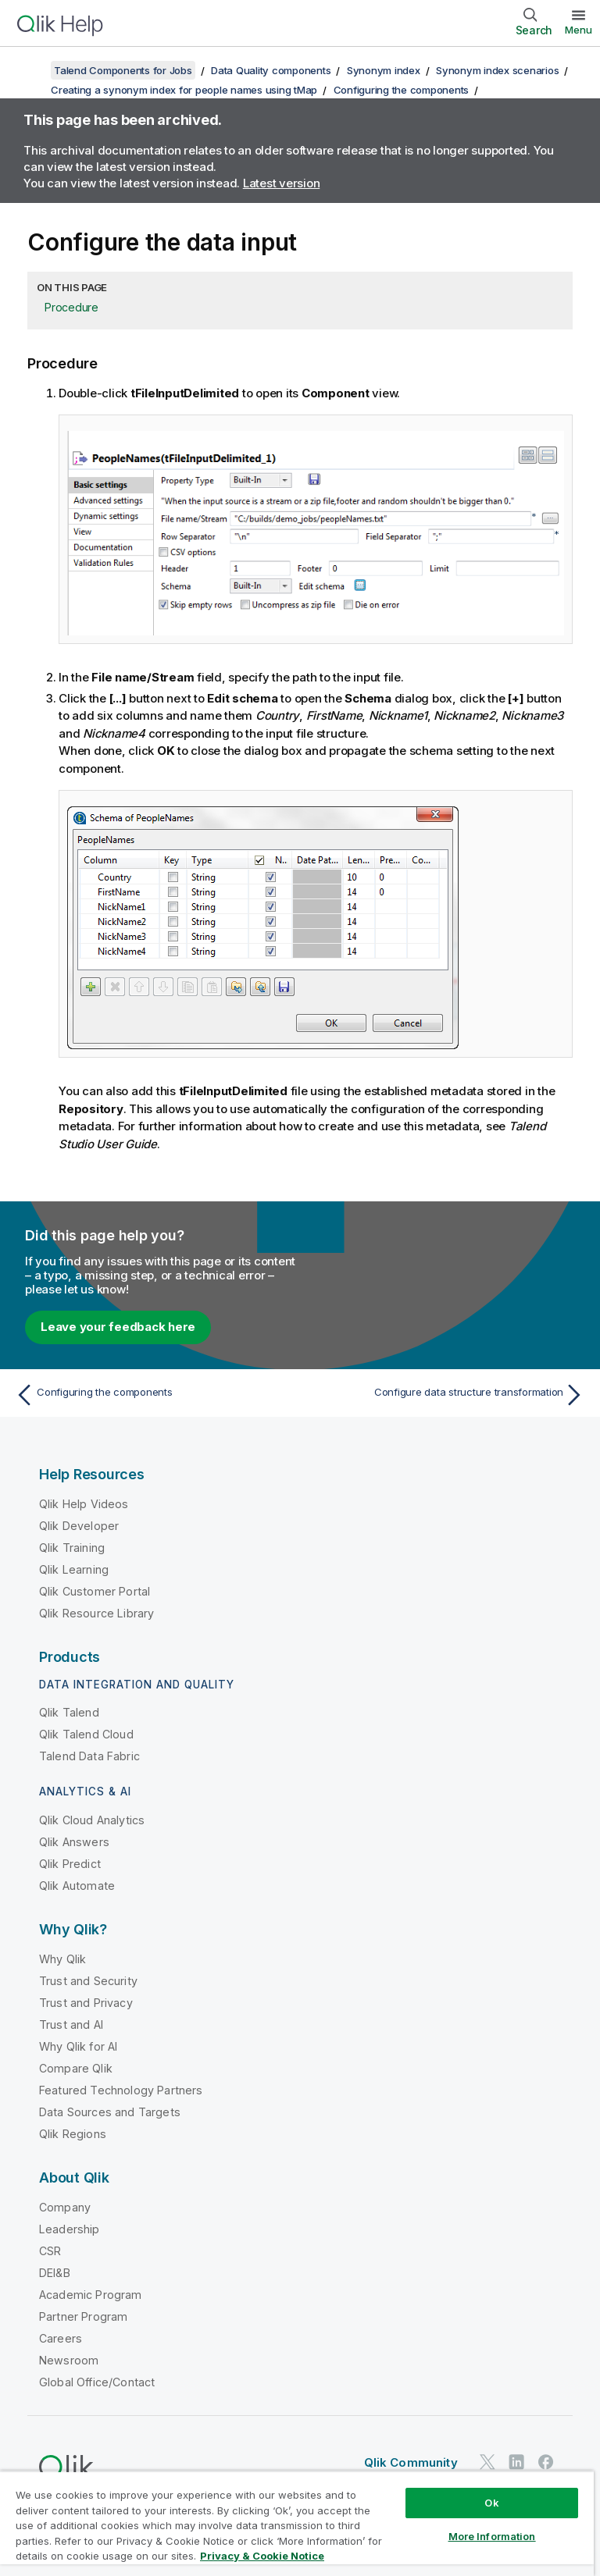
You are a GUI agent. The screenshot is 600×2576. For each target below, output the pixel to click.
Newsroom (68, 2360)
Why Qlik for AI (78, 2046)
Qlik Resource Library (96, 1613)
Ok (491, 2502)
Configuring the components (402, 90)
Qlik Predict (70, 1863)
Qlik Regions (72, 2133)
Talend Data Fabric (89, 1756)
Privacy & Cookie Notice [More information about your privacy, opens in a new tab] (262, 2555)
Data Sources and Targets (109, 2112)
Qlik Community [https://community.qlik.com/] (411, 2462)
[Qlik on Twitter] (487, 2462)
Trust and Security (88, 1980)
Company (65, 2207)
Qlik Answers (74, 1841)
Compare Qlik (75, 2068)
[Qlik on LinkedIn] (516, 2462)
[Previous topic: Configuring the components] (153, 1395)
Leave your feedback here (118, 1326)
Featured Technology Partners (120, 2090)
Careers (60, 2338)
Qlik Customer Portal (94, 1591)
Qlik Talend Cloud (86, 1734)
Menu (578, 29)
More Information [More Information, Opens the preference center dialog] (492, 2536)
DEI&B (54, 2272)
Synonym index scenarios (497, 70)
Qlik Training (72, 1547)
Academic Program (90, 2294)
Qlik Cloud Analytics (92, 1820)
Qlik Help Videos (84, 1503)
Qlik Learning (74, 1569)
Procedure (71, 307)
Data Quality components (270, 70)
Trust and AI (71, 2024)
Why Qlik (62, 1959)
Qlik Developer (79, 1525)
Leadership (69, 2229)
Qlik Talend (69, 1712)
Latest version (281, 183)
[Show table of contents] (31, 70)
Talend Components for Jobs (123, 70)
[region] (297, 2523)
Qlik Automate (77, 1885)
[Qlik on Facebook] (546, 2462)
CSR (50, 2251)
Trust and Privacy (86, 2002)
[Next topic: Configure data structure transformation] (446, 1395)
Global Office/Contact (97, 2382)
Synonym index (383, 70)
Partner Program (83, 2316)
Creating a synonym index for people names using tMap (184, 90)
